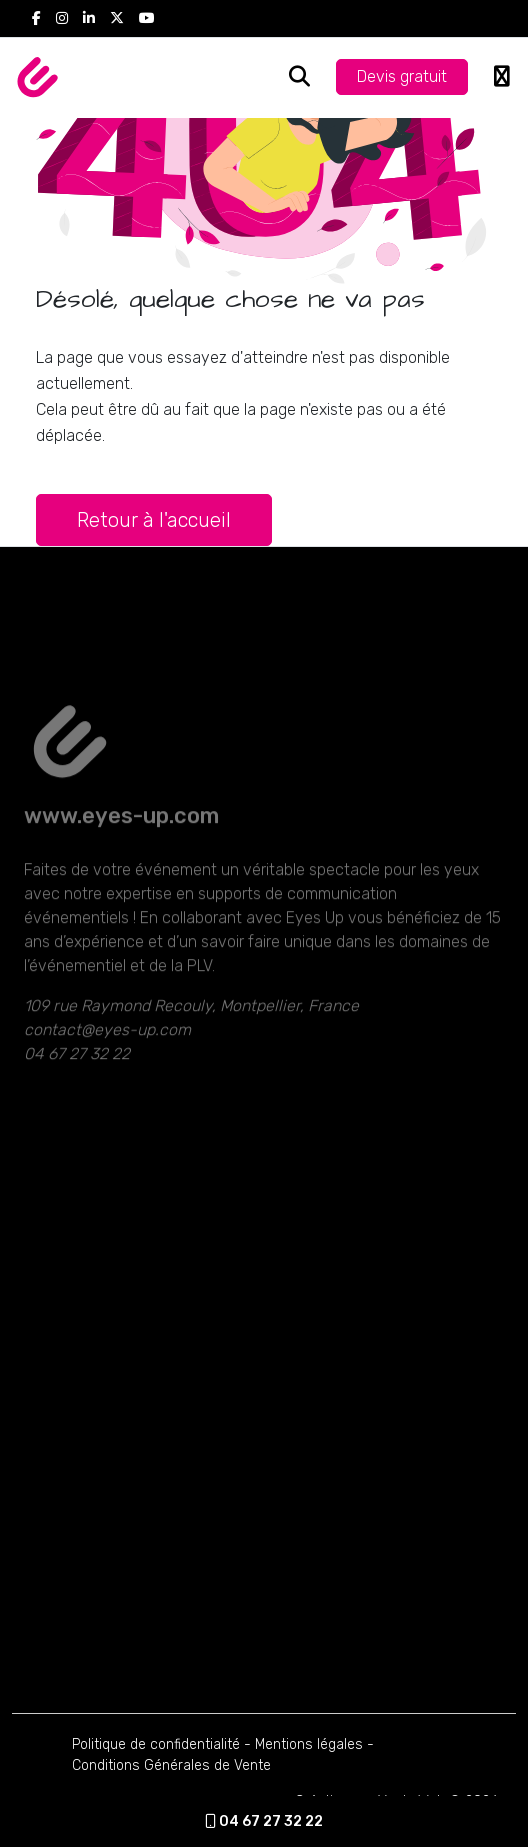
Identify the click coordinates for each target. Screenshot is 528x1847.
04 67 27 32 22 (264, 1821)
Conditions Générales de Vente (171, 1765)
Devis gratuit (402, 76)
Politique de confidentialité (156, 1744)
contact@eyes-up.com (107, 1060)
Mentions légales (309, 1744)
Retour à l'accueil (154, 520)
